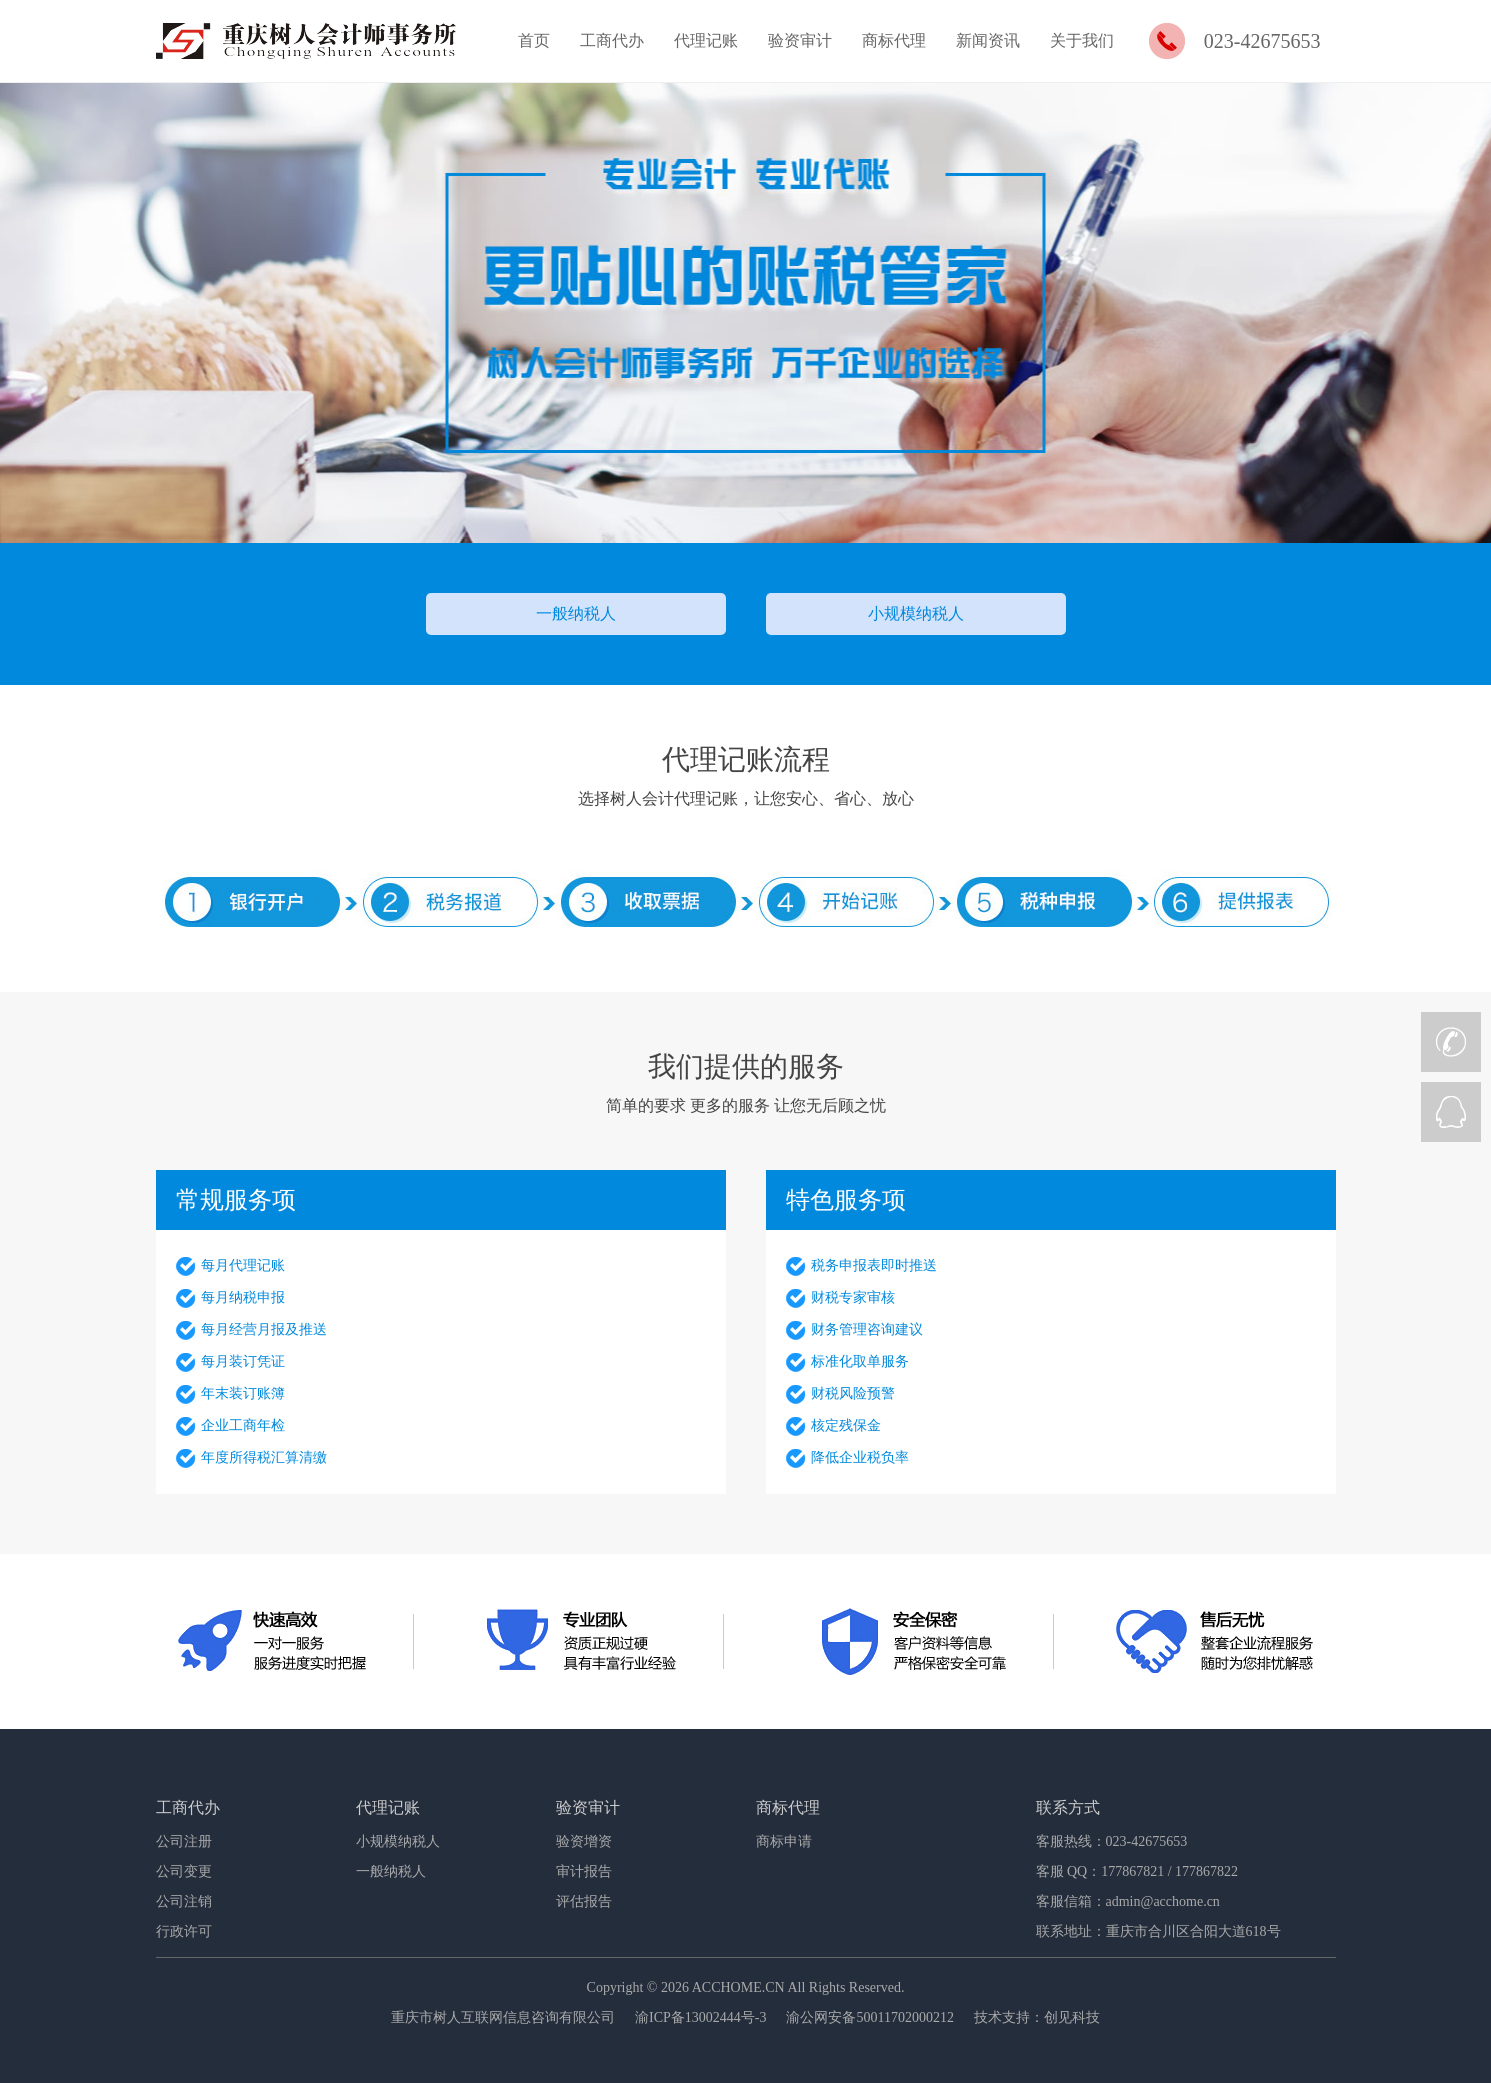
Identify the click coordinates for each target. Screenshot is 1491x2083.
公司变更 (184, 1871)
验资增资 (584, 1841)
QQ (1451, 1112)
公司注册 (184, 1841)
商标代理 (894, 40)
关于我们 (1082, 40)
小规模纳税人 (916, 613)
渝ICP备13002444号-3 (700, 2017)
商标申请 (784, 1841)
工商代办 (612, 40)
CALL (1451, 1042)
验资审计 (800, 40)
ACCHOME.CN (738, 1987)
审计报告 (584, 1871)
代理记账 (706, 40)
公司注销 (184, 1901)
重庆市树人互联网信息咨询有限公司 (503, 2017)
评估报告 (584, 1901)
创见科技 (1072, 2017)
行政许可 (184, 1931)
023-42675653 (1262, 41)
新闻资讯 (988, 40)
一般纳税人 (576, 613)
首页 (534, 40)
